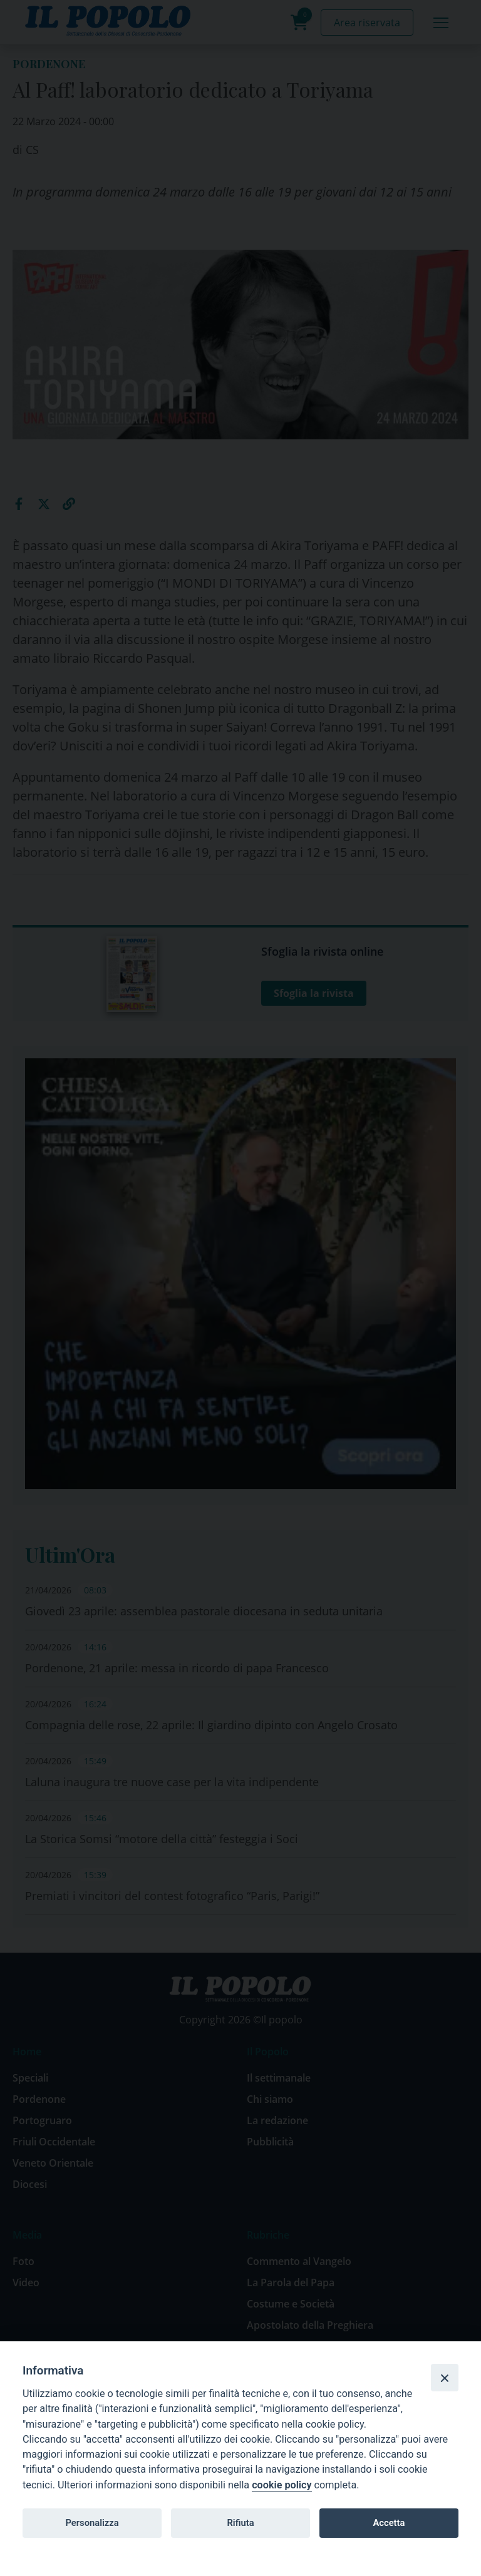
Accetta (389, 2522)
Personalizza (91, 2522)
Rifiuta (240, 2522)
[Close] (444, 2377)
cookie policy (281, 2485)
